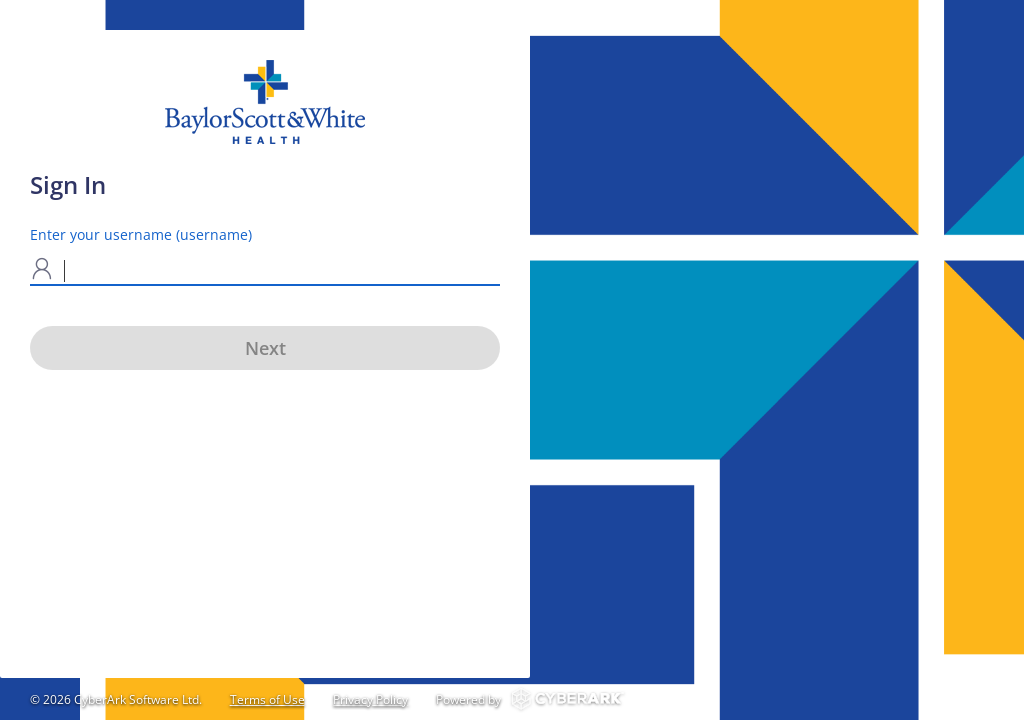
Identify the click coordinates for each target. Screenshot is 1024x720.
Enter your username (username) (141, 234)
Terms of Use (267, 699)
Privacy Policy (370, 699)
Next (265, 348)
